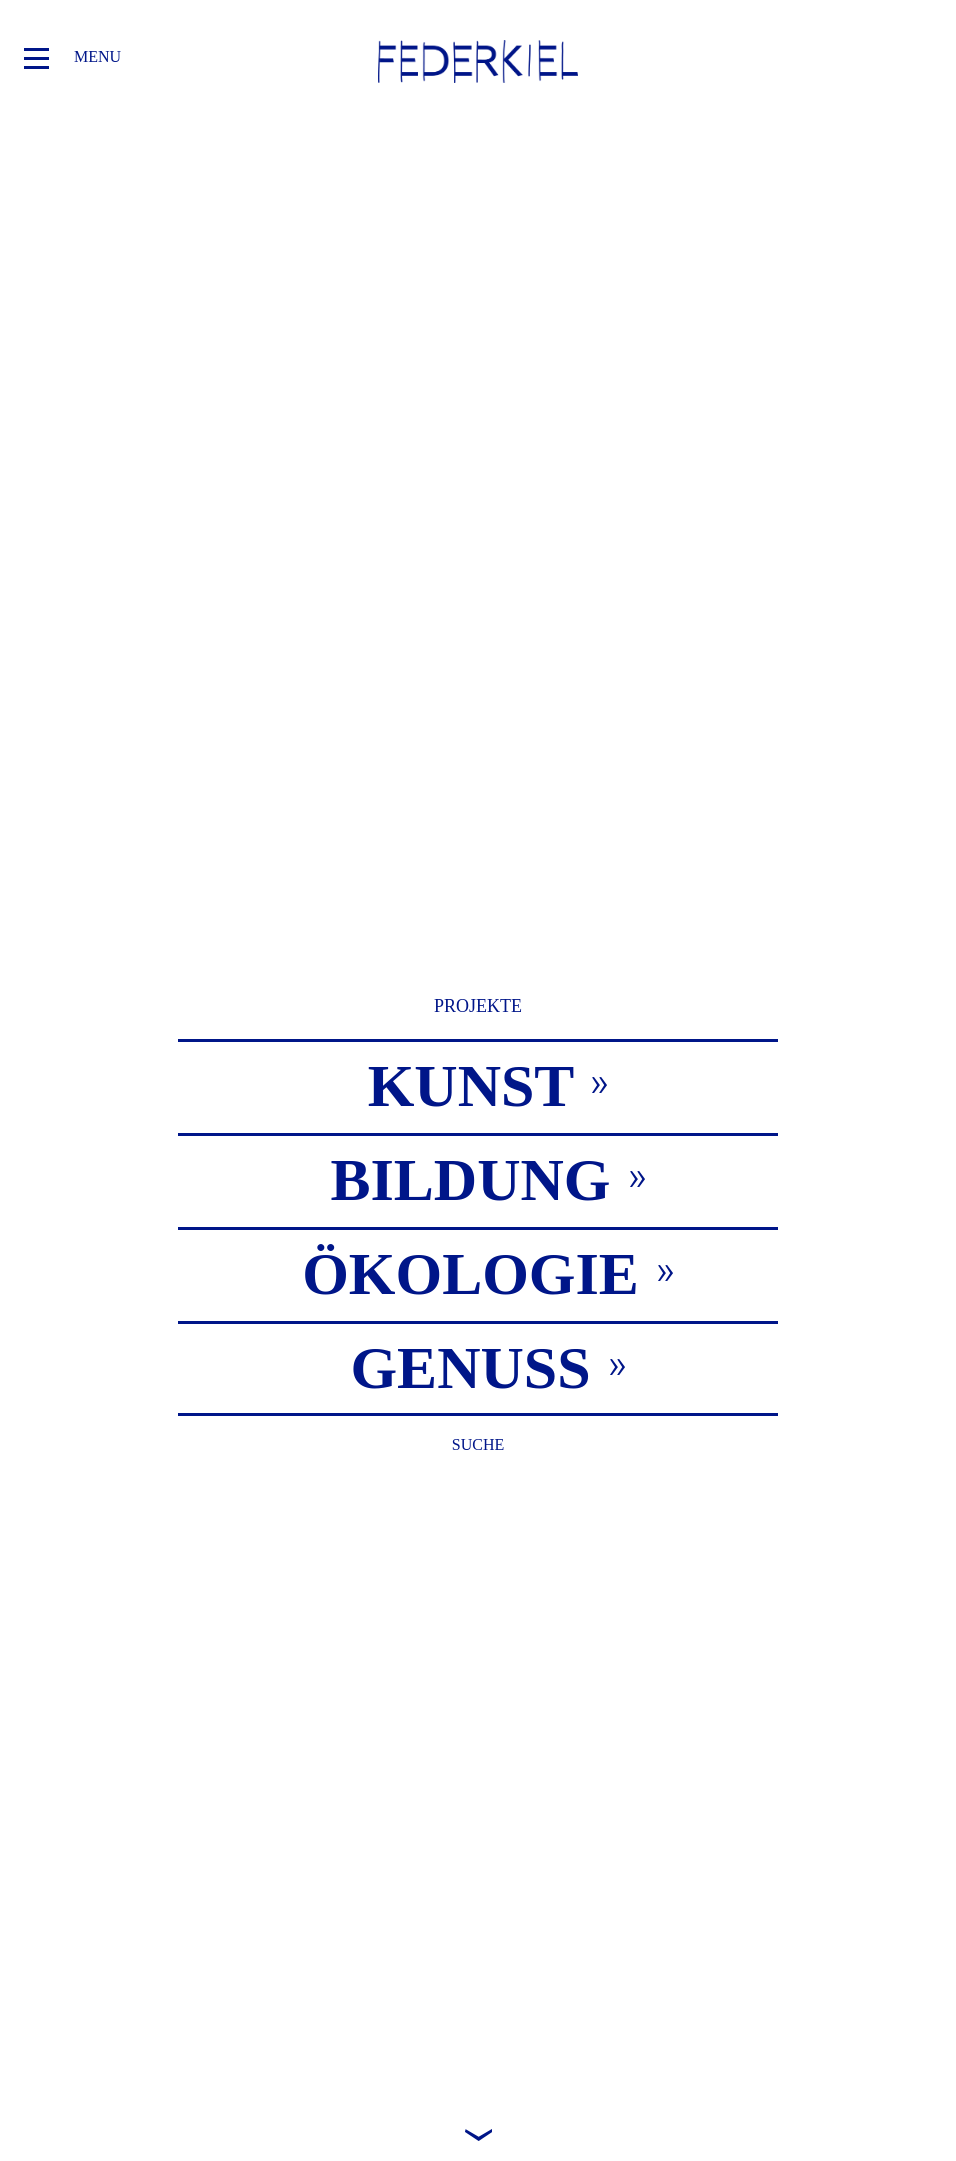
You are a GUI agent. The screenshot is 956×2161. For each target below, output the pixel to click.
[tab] (478, 1085)
